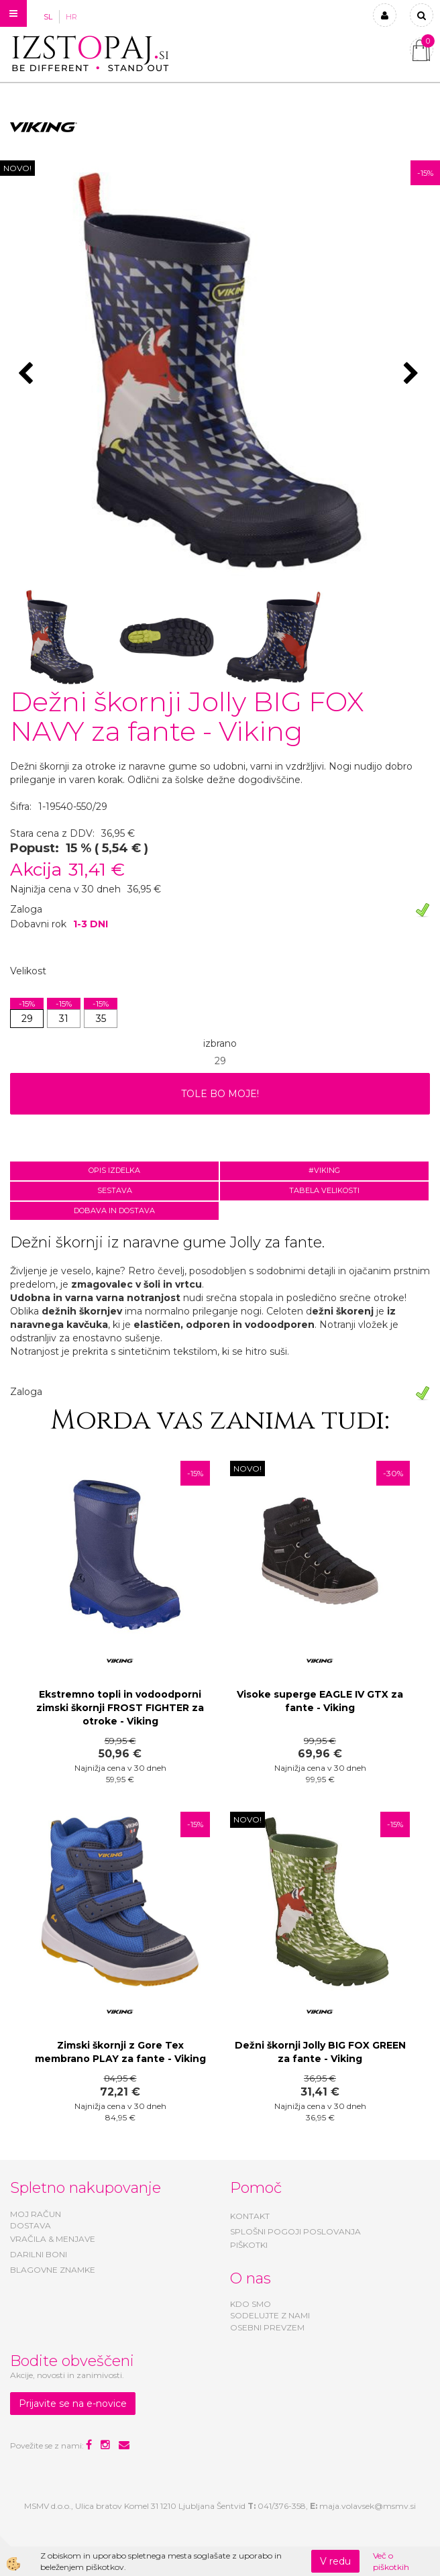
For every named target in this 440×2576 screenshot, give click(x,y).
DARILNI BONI (38, 2254)
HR (71, 16)
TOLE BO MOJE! (220, 1094)
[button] (413, 374)
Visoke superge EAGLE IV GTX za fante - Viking (320, 1701)
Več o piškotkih (391, 2561)
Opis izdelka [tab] (114, 1170)
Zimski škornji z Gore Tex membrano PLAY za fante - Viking (120, 2052)
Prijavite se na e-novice (73, 2404)
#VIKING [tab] (324, 1170)
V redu (335, 2561)
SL (48, 16)
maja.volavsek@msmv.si (367, 2506)
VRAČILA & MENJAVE (52, 2239)
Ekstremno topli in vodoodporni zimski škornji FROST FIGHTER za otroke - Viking (120, 1707)
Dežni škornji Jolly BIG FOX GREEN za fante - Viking (320, 2052)
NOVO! (17, 168)
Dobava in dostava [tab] (114, 1210)
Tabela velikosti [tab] (324, 1190)
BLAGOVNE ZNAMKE (52, 2270)
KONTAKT (250, 2216)
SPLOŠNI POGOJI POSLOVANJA (295, 2231)
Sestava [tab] (114, 1190)
